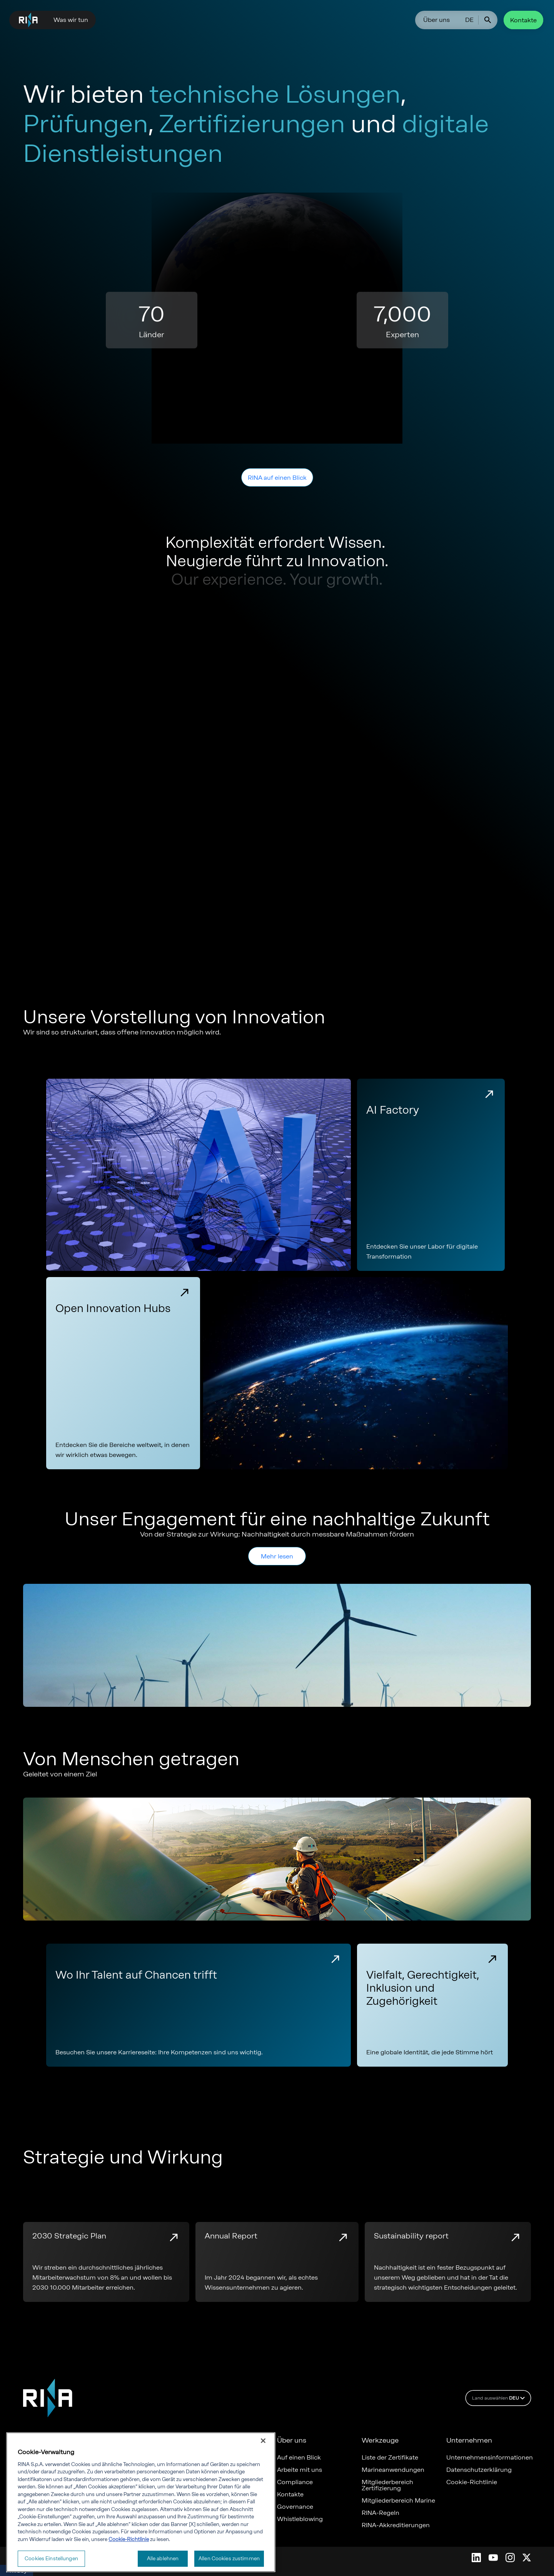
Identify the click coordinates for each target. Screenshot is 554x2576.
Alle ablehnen (163, 2560)
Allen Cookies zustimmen (229, 2560)
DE (469, 19)
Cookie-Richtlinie (471, 2482)
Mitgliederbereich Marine (398, 2501)
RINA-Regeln (380, 2513)
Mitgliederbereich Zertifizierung (387, 2485)
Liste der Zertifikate (390, 2458)
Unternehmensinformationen (488, 2458)
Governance (295, 2507)
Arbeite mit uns (299, 2470)
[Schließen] (263, 2441)
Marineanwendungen (393, 2470)
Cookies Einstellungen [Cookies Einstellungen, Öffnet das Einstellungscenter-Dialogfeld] (51, 2560)
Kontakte (523, 20)
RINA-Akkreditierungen (396, 2525)
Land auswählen (499, 2398)
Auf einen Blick (299, 2458)
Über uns (436, 19)
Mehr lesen (277, 1556)
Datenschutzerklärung (479, 2470)
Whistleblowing (300, 2519)
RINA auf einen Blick (277, 477)
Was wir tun (70, 19)
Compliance (295, 2482)
